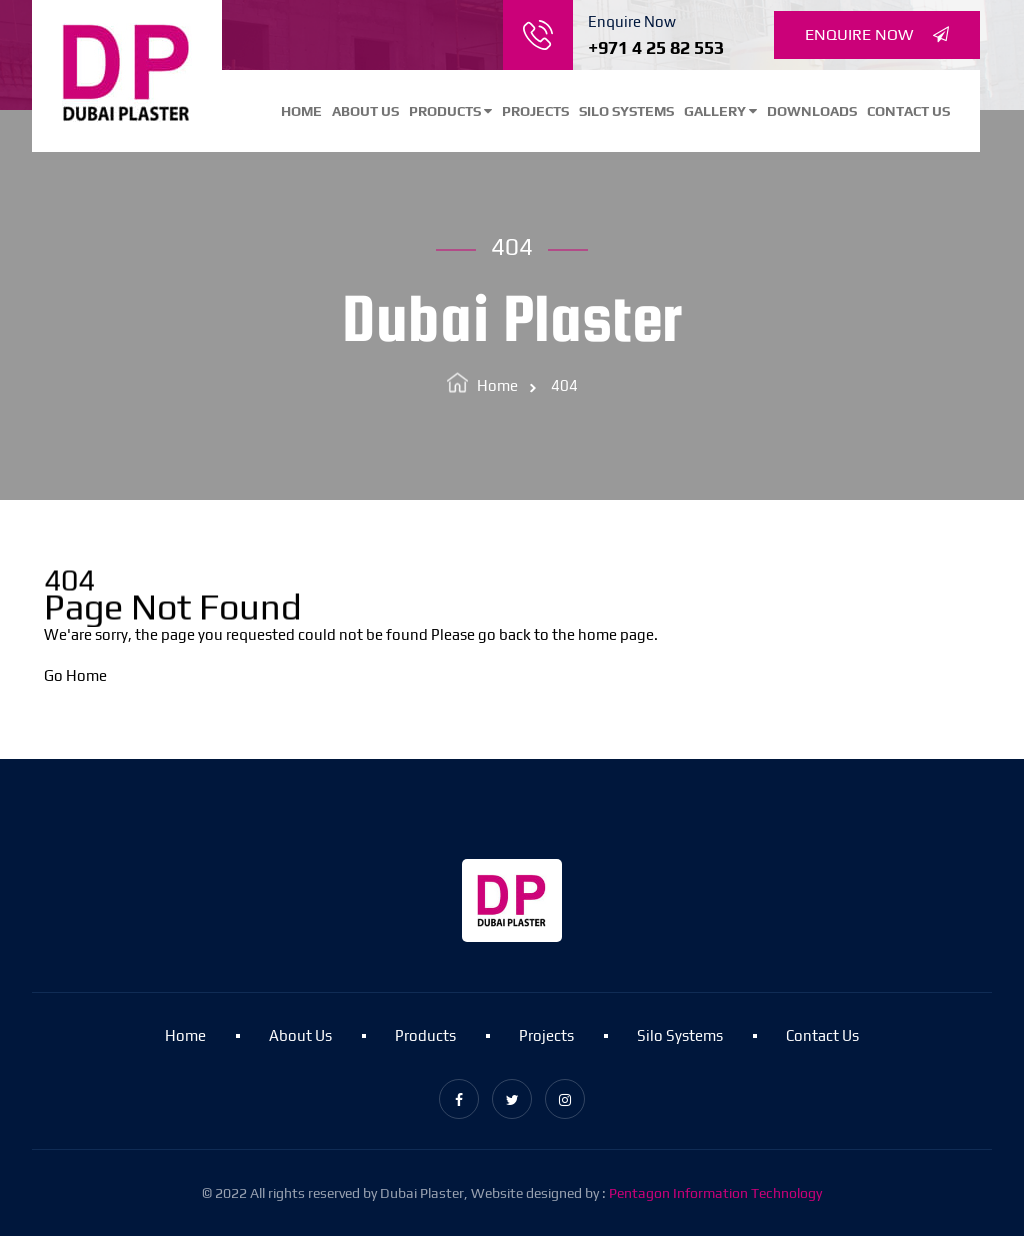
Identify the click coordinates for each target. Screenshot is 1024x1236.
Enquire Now (877, 35)
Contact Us (908, 111)
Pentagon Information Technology (715, 1193)
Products (450, 111)
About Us (365, 111)
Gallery (720, 111)
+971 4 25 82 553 (656, 47)
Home (301, 111)
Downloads (812, 111)
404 (564, 385)
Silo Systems (626, 111)
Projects (535, 111)
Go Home (75, 675)
